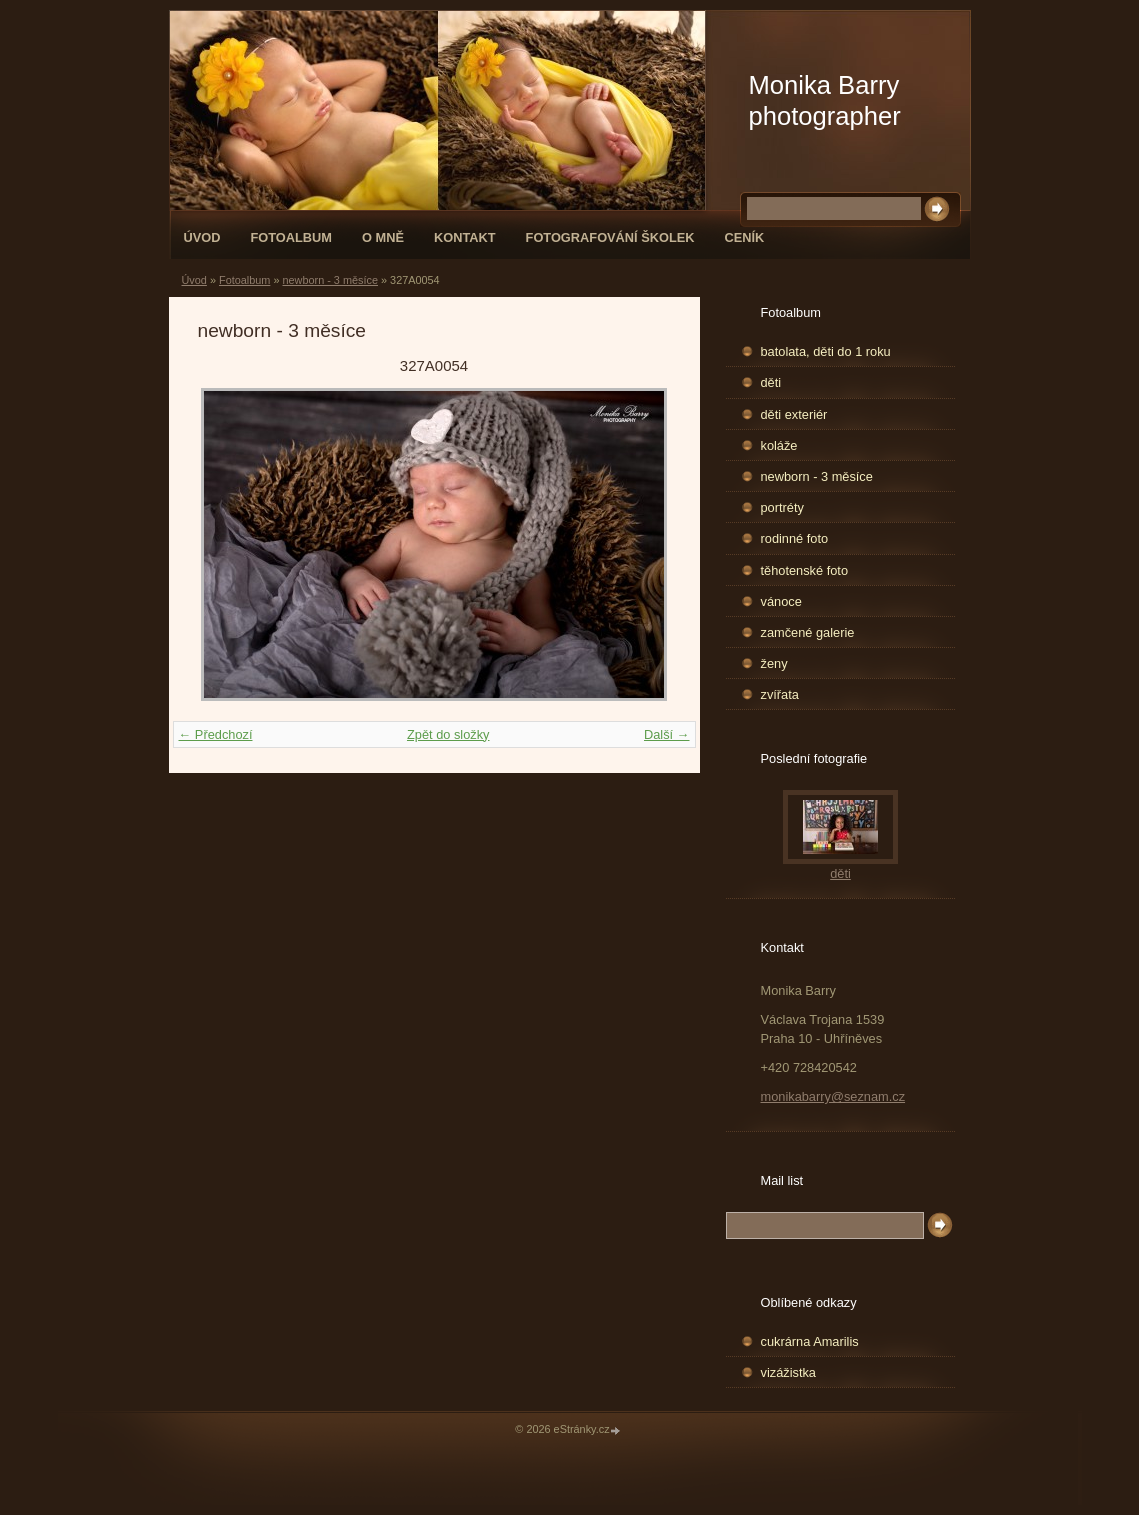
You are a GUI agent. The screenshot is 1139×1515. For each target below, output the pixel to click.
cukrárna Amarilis (810, 1341)
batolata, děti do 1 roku (826, 351)
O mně (383, 237)
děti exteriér (794, 414)
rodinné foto (795, 538)
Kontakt (465, 237)
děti (771, 382)
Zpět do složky (448, 734)
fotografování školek (610, 237)
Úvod (202, 237)
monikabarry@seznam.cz (833, 1096)
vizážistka (788, 1372)
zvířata (780, 694)
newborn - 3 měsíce (330, 280)
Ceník (745, 237)
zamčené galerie (808, 632)
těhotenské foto (805, 570)
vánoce (781, 601)
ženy (774, 663)
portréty (782, 507)
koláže (779, 445)
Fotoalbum (291, 237)
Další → (667, 734)
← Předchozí (216, 734)
